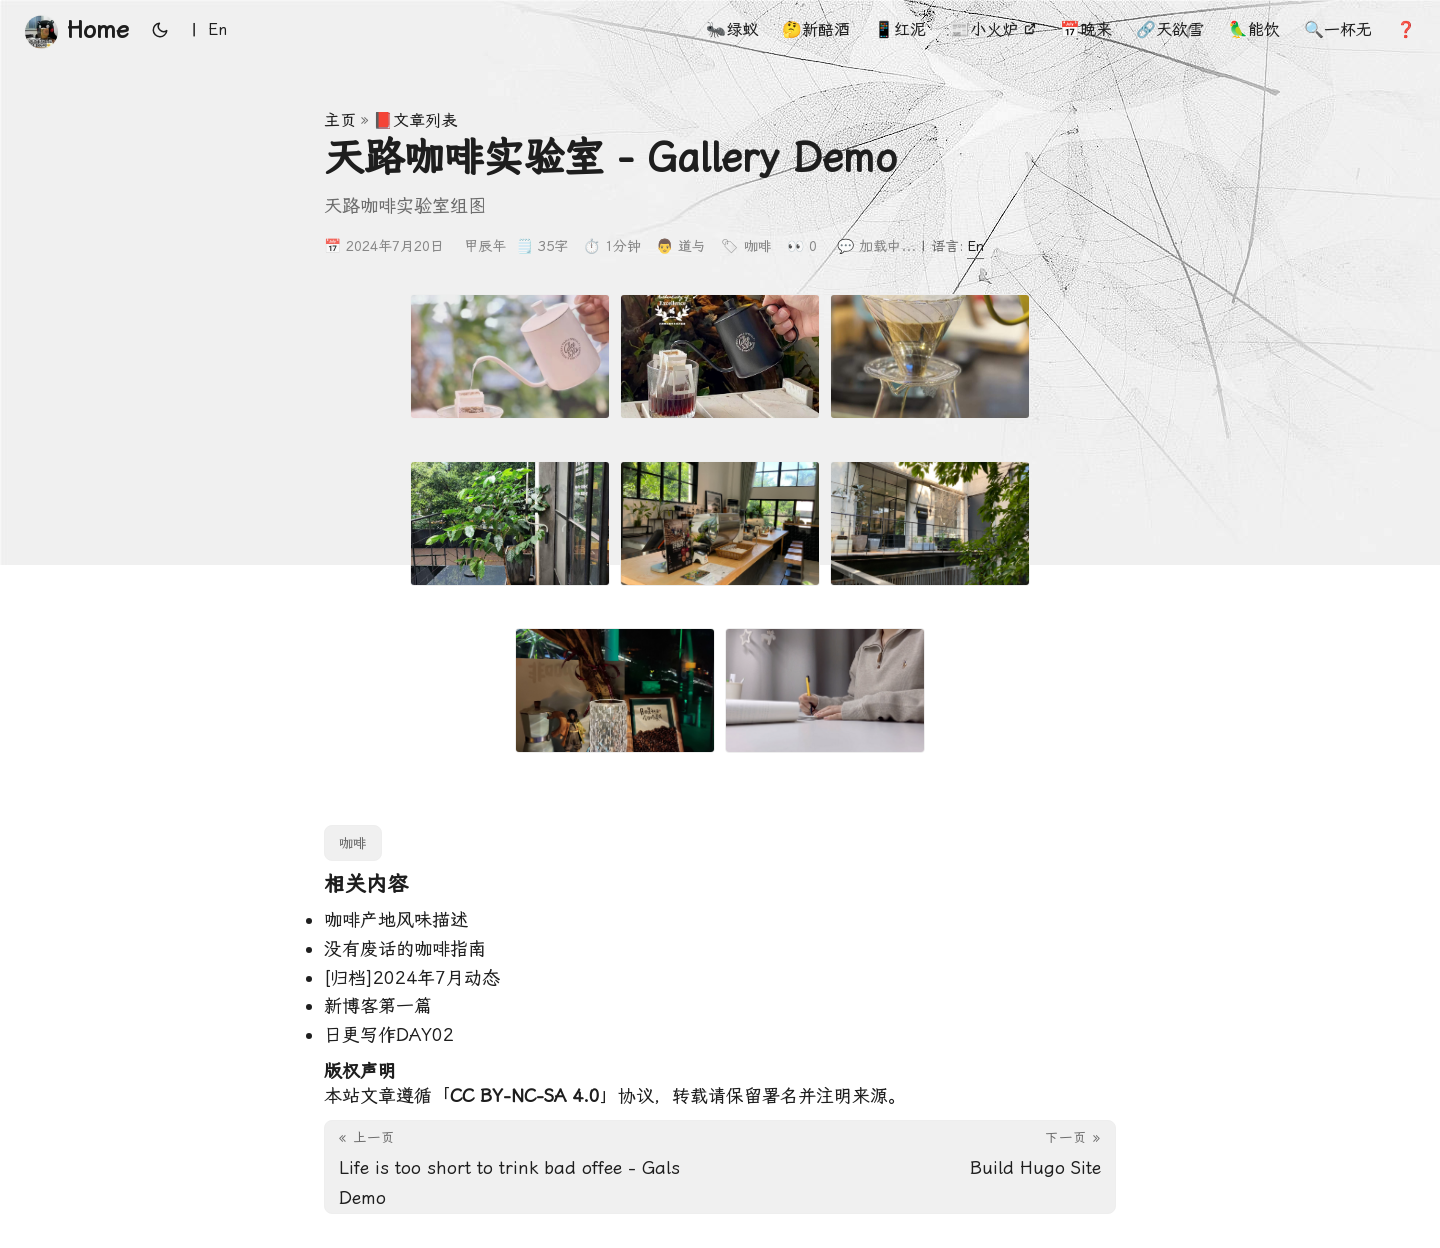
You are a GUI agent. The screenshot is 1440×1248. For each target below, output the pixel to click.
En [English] (217, 29)
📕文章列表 (415, 120)
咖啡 (758, 246)
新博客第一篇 (378, 1005)
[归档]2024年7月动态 (412, 977)
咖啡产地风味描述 (396, 919)
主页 (340, 120)
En (975, 246)
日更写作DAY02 (389, 1034)
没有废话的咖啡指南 (405, 948)
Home (76, 31)
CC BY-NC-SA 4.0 (525, 1095)
